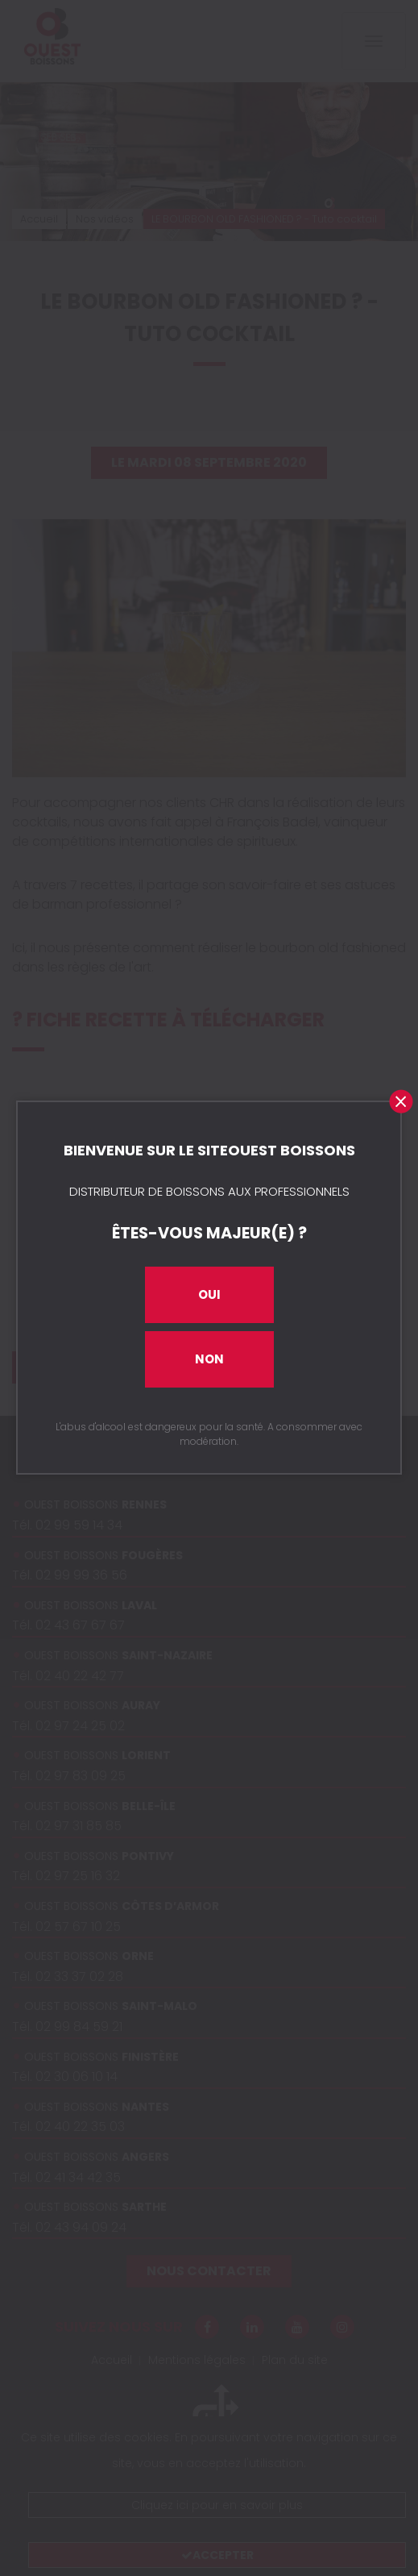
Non (209, 1358)
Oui (209, 1294)
